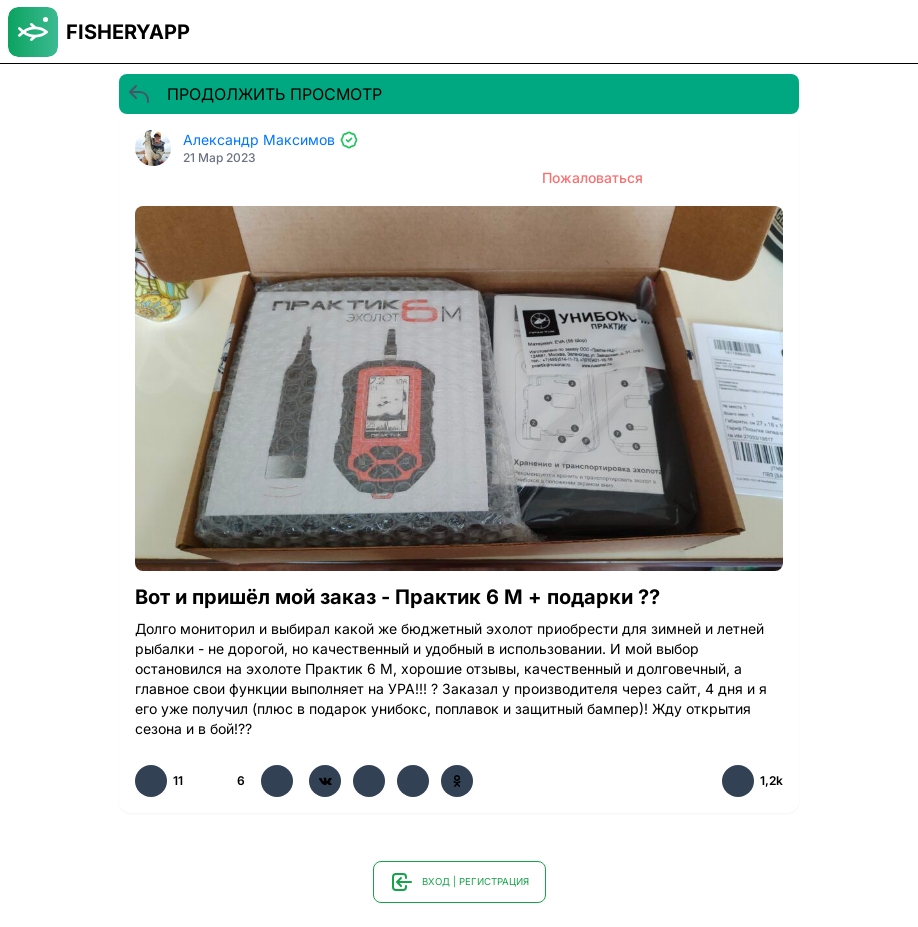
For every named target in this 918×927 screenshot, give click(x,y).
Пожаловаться (592, 177)
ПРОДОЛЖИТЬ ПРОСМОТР (254, 94)
